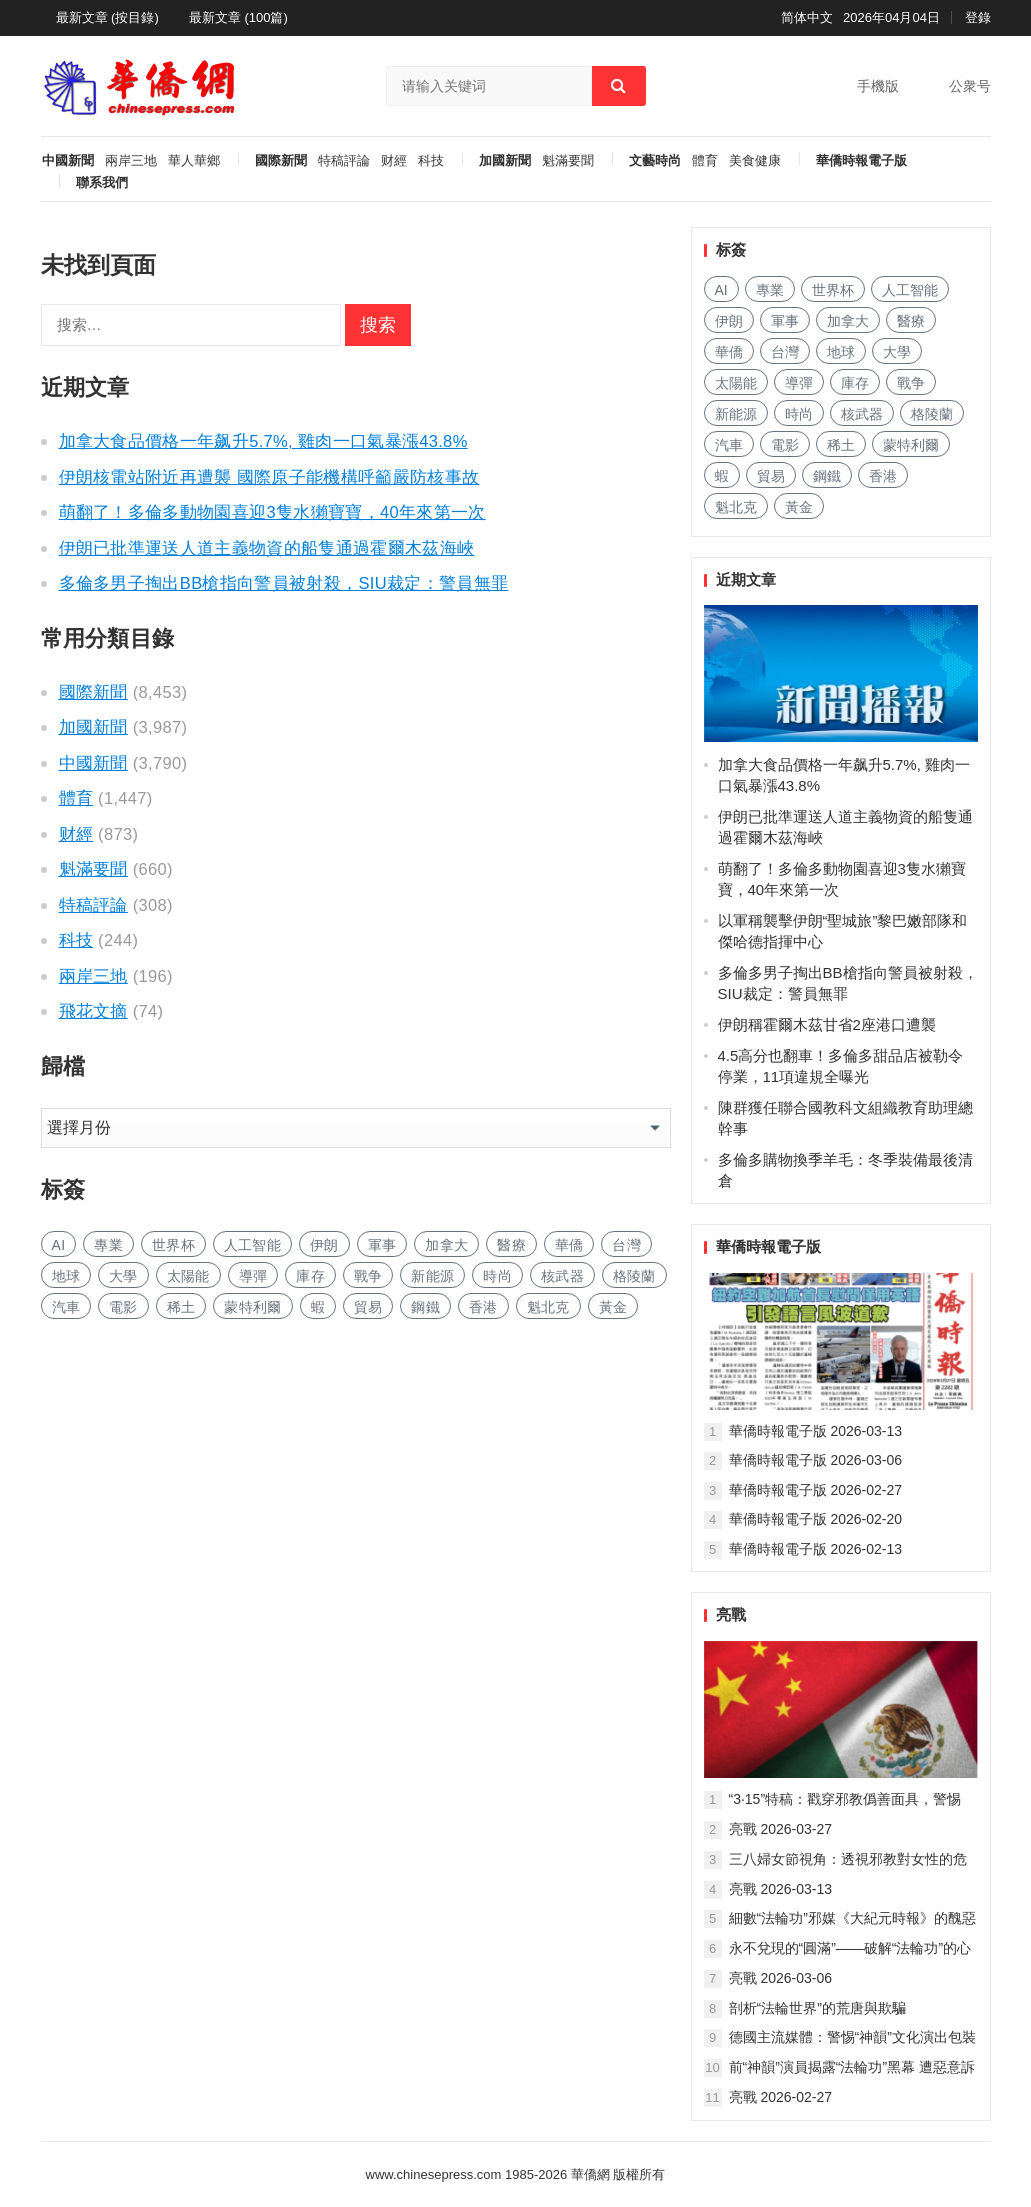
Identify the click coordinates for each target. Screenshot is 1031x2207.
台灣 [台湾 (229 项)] (626, 1245)
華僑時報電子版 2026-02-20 (816, 1519)
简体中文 (807, 17)
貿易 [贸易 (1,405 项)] (368, 1307)
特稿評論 (344, 161)
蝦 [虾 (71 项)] (318, 1307)
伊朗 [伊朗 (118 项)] (324, 1245)
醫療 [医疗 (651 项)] (511, 1245)
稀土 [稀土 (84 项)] (181, 1307)
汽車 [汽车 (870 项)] (66, 1307)
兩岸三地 (131, 161)
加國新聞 (505, 161)
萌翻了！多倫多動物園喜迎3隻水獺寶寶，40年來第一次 (272, 512)
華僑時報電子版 (861, 161)
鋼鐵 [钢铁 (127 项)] (425, 1307)
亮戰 (731, 1614)
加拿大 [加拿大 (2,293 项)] (446, 1245)
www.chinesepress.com (434, 2174)
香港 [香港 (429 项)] (483, 1307)
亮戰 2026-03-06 (781, 1978)
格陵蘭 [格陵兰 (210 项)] (634, 1276)
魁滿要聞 (568, 161)
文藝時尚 (655, 161)
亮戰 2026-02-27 (781, 2097)
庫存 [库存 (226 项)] (310, 1276)
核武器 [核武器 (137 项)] (562, 1276)
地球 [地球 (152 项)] (66, 1276)
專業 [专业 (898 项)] (108, 1245)
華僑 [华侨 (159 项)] (569, 1245)
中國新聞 (68, 161)
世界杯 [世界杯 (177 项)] (173, 1245)
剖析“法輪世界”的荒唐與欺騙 (817, 2008)
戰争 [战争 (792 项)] (368, 1276)
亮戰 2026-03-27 (781, 1829)
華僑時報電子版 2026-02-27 (816, 1490)
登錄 (978, 17)
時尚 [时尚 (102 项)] (497, 1276)
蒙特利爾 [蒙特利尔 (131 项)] (252, 1307)
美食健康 (755, 161)
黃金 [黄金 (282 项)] (613, 1307)
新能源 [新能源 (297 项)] (432, 1276)
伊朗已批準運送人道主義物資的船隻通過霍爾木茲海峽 (267, 548)
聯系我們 (102, 183)
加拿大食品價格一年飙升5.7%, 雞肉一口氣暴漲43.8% (263, 441)
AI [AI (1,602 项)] (59, 1245)
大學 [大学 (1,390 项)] (123, 1276)
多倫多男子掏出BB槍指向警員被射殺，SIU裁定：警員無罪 (284, 583)
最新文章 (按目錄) (107, 17)
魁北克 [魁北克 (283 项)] (548, 1307)
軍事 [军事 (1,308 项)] (382, 1245)
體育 (705, 161)
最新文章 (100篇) (238, 17)
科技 (431, 161)
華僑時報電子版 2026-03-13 (816, 1431)
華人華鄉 (194, 161)
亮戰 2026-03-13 (781, 1889)
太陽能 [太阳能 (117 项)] (188, 1276)
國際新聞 (281, 161)
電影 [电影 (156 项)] (123, 1307)
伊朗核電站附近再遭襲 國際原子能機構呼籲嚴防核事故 (269, 477)
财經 (394, 161)
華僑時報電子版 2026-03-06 (816, 1460)
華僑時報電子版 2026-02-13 (816, 1549)
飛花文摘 (93, 1011)
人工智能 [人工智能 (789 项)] (252, 1245)
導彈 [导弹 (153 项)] (253, 1276)
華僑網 (588, 2174)
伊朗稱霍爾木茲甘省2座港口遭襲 (827, 1024)
